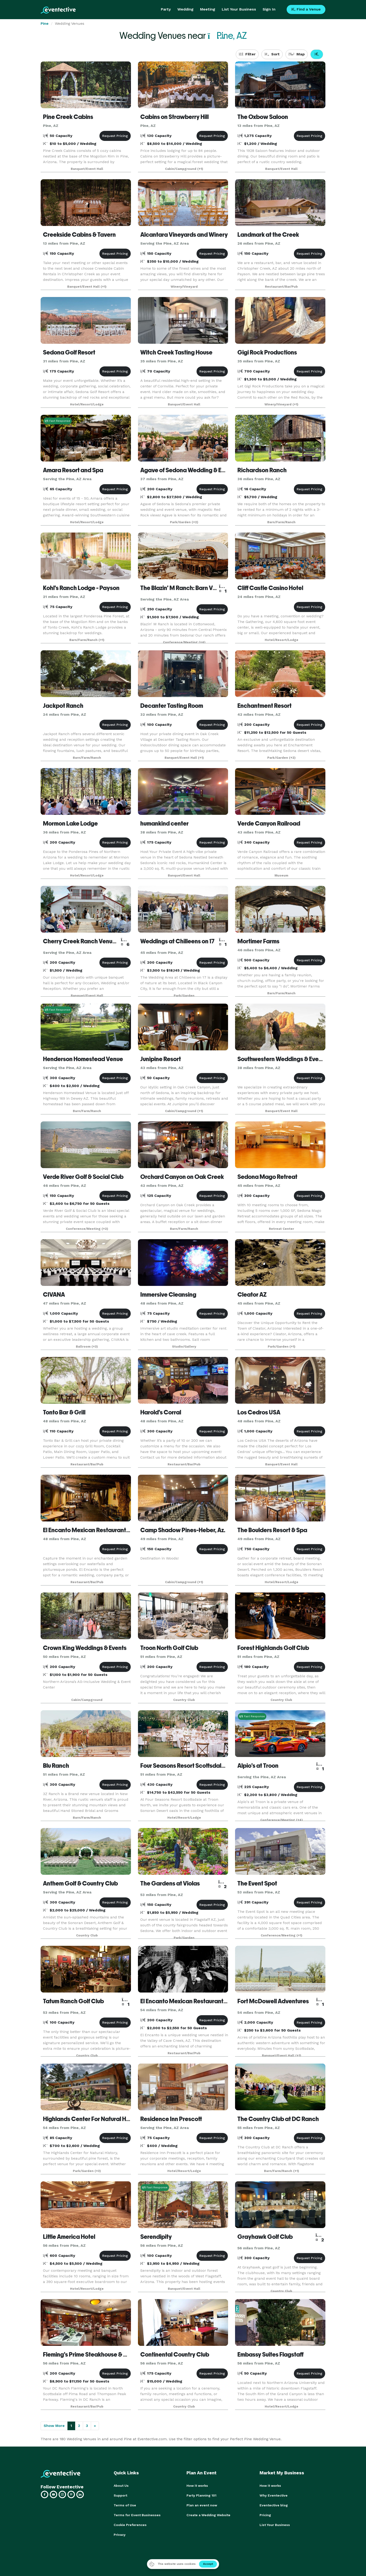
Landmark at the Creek (268, 234)
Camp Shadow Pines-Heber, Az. (182, 1530)
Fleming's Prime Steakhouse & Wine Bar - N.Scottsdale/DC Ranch (129, 2354)
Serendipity (156, 2236)
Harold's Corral (160, 1412)
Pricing (265, 2515)
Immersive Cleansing (168, 1294)
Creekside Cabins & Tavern (79, 234)
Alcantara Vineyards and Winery (184, 234)
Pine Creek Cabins (68, 116)
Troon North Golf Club (169, 1647)
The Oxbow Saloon (262, 116)
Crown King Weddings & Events (85, 1647)
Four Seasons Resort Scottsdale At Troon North (202, 1765)
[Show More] (54, 2426)
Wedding (185, 9)
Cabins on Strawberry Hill (174, 116)
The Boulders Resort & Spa (272, 1530)
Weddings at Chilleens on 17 (177, 941)
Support (120, 2495)
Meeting (207, 9)
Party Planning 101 (201, 2495)
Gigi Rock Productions (267, 352)
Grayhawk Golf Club (265, 2236)
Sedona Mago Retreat (267, 1176)
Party (166, 9)
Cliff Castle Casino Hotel (270, 587)
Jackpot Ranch (63, 705)
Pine (45, 23)
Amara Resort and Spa (73, 470)
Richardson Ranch (262, 470)
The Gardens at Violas (170, 1883)
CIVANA (54, 1294)
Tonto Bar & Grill (64, 1412)
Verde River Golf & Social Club (83, 1176)
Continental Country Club (174, 2354)
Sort (272, 54)
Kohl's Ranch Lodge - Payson (81, 587)
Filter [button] (247, 54)
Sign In (269, 9)
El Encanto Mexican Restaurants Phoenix (194, 2001)
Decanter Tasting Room (171, 705)
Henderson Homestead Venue (83, 1059)
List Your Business (239, 9)
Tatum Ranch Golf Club (73, 2001)
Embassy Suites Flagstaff (270, 2354)
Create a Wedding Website (208, 2515)
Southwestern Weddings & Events (282, 1059)
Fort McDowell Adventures (273, 2001)
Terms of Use (125, 2505)
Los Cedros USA (258, 1412)
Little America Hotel (69, 2236)
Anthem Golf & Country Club (80, 1883)
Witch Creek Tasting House (176, 352)
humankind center (164, 823)
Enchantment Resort (264, 705)
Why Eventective (274, 2495)
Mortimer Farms (258, 941)
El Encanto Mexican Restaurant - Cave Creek (103, 1530)
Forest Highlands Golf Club (273, 1647)
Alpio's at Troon (257, 1765)
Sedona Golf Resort (69, 352)
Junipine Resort (160, 1059)
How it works (197, 2485)
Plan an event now (202, 2505)
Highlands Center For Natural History (92, 2118)
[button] (316, 54)
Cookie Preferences (130, 2525)
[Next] (95, 2426)
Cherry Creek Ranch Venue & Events (91, 941)
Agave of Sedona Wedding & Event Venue (195, 470)
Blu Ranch (56, 1765)
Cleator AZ (252, 1294)
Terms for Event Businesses (137, 2515)
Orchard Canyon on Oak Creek (182, 1176)
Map (297, 54)
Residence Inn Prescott (171, 2118)
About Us (121, 2485)
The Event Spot (257, 1883)
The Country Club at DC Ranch (278, 2118)
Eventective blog (274, 2505)
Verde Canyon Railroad (268, 823)
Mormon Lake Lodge (70, 823)
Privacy (120, 2535)
